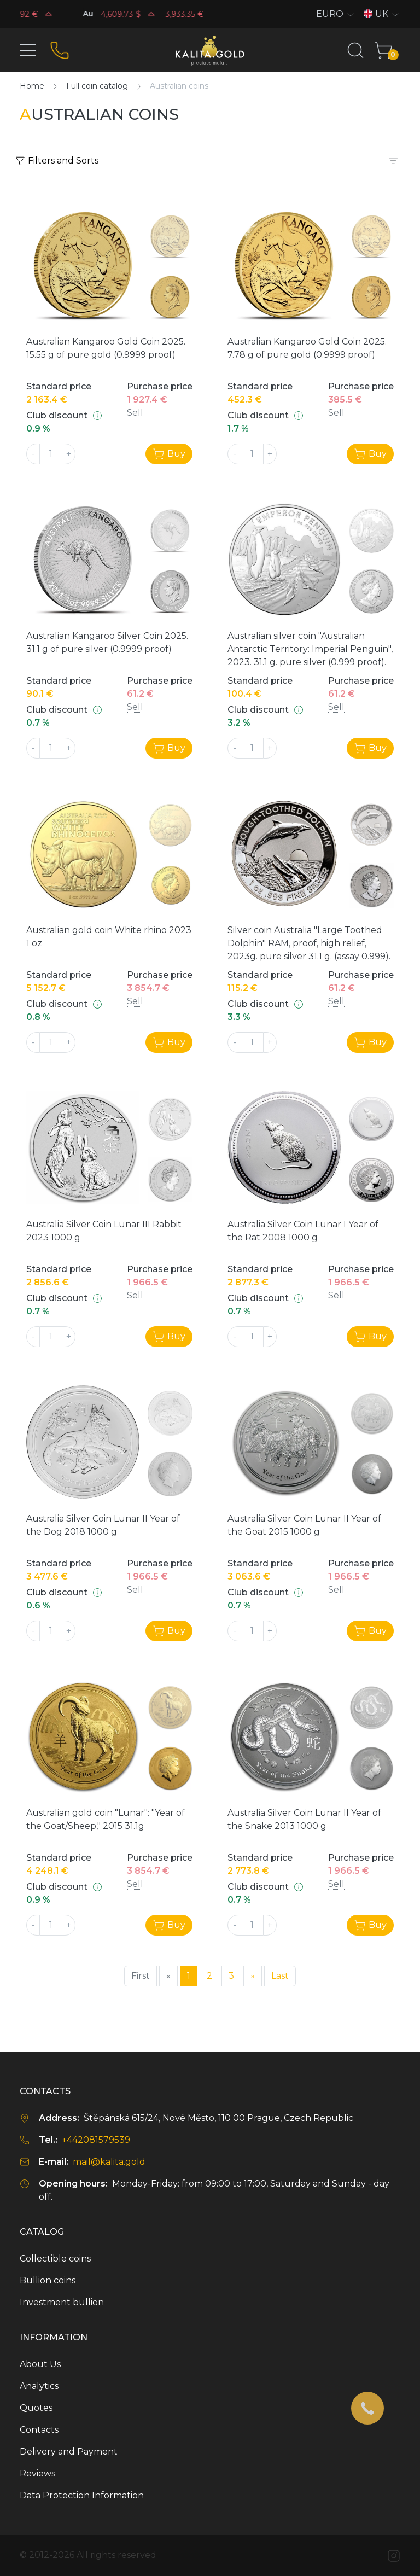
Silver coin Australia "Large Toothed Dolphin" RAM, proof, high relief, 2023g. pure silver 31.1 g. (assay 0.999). (309, 943)
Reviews (37, 2473)
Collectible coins (55, 2258)
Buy (169, 454)
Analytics (39, 2386)
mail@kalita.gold (109, 2162)
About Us (40, 2364)
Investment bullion (62, 2302)
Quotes (36, 2408)
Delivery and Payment (69, 2451)
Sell (135, 412)
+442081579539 (96, 2140)
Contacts (39, 2430)
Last (280, 1976)
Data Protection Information (82, 2495)
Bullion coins (47, 2280)
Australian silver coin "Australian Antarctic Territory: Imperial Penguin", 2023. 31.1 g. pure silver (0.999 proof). (310, 649)
